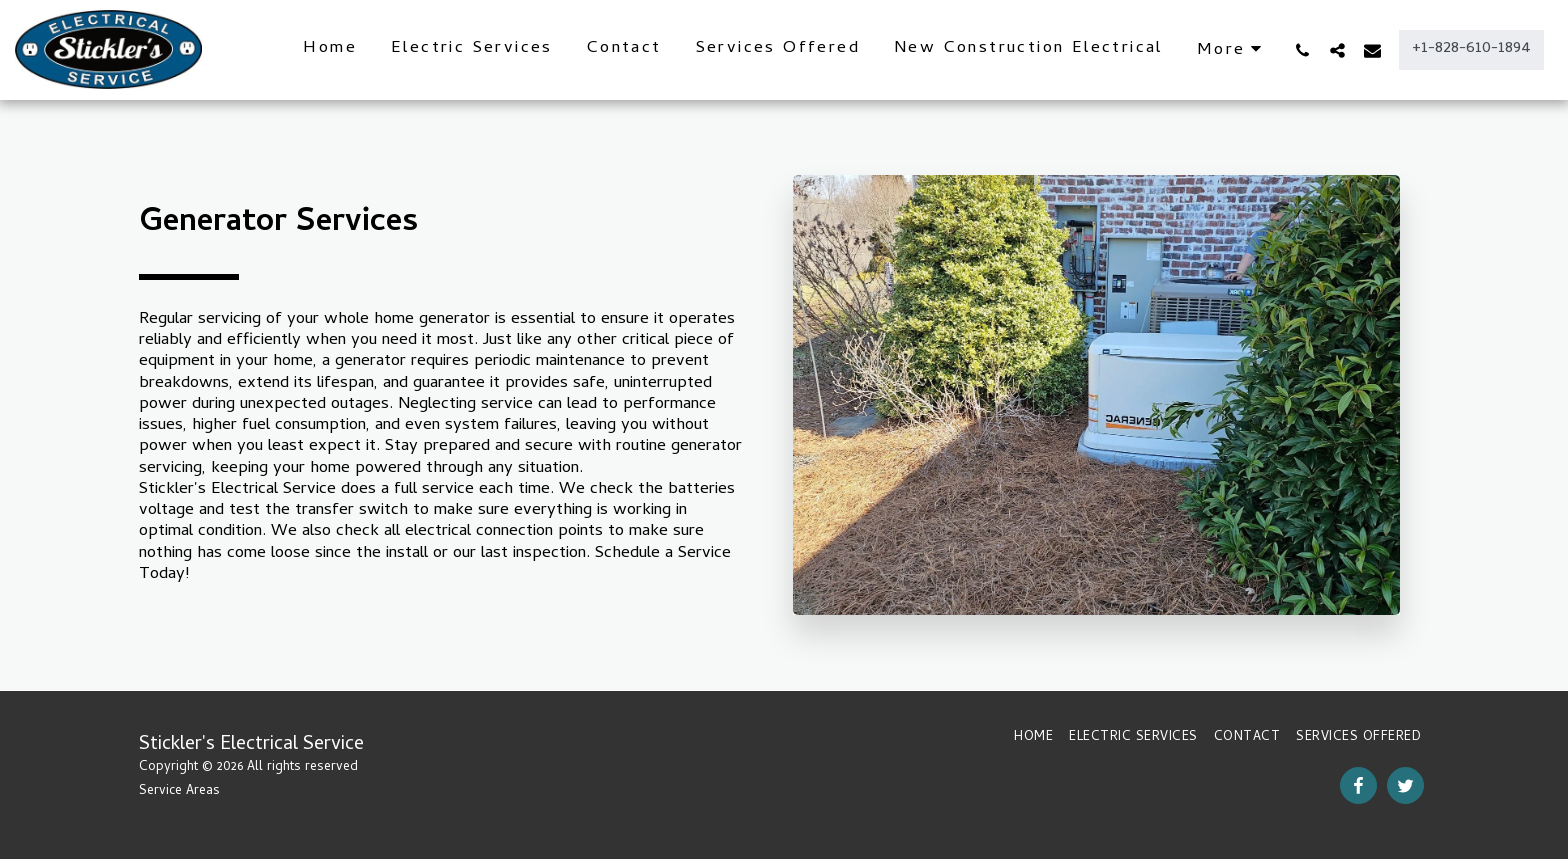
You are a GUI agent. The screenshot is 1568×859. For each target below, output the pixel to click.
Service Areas (179, 791)
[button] (1302, 50)
